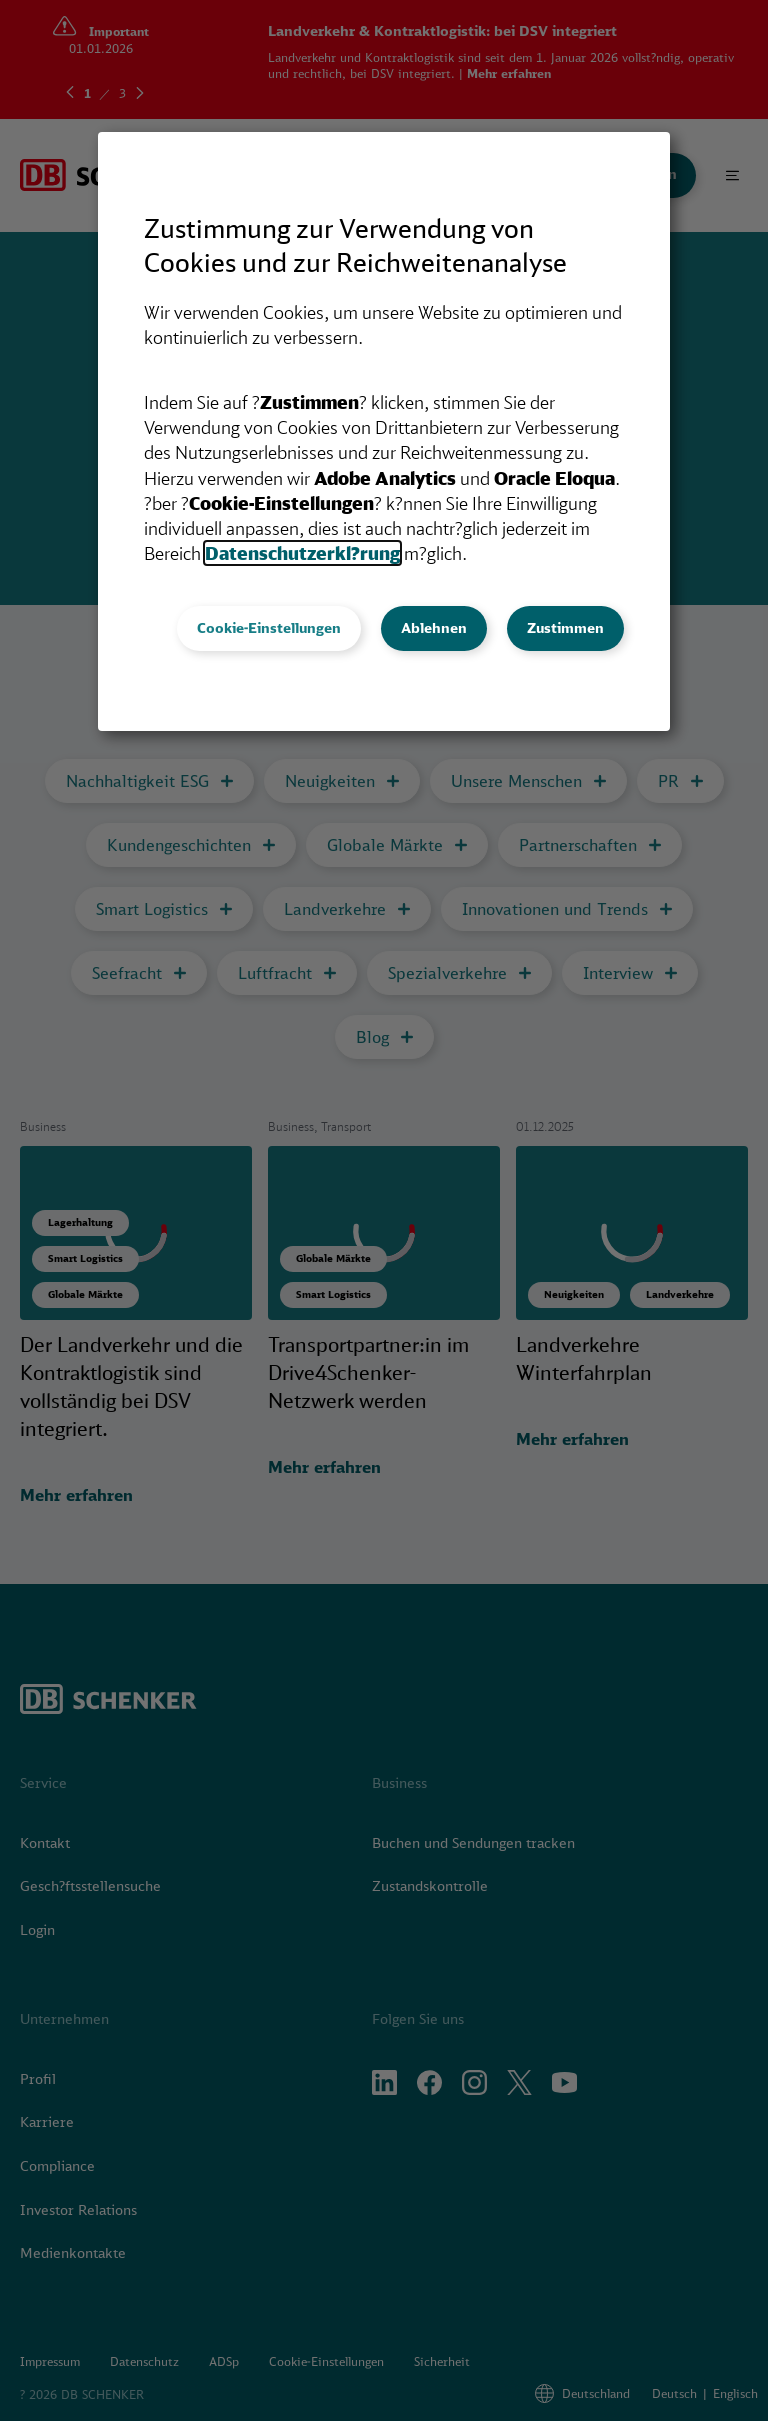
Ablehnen (434, 628)
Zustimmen (565, 628)
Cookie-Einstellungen (269, 628)
